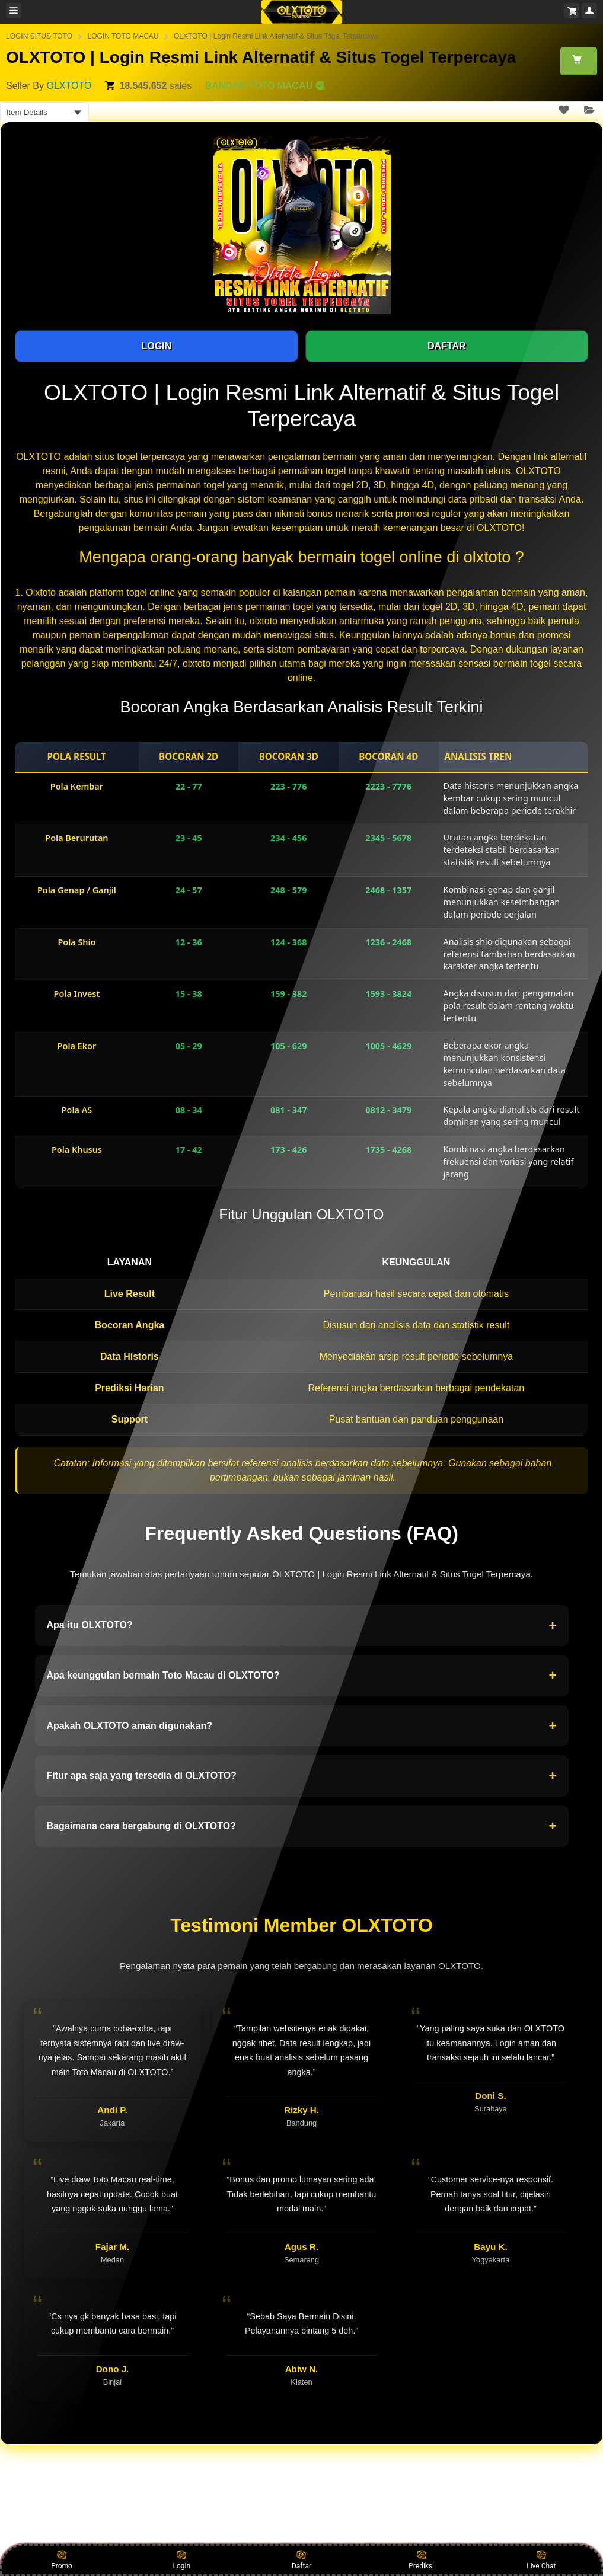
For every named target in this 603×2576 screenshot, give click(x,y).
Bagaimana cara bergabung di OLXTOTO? (302, 1826)
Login (181, 2559)
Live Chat (541, 2559)
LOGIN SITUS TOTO (39, 36)
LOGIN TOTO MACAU (122, 36)
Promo (61, 2559)
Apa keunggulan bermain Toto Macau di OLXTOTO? (302, 1676)
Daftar (301, 2559)
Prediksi (421, 2559)
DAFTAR (446, 346)
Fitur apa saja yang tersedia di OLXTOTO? (302, 1776)
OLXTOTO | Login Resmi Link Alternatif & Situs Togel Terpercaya (276, 36)
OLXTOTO (68, 86)
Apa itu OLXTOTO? (302, 1626)
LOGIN (156, 346)
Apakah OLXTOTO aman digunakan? (302, 1726)
